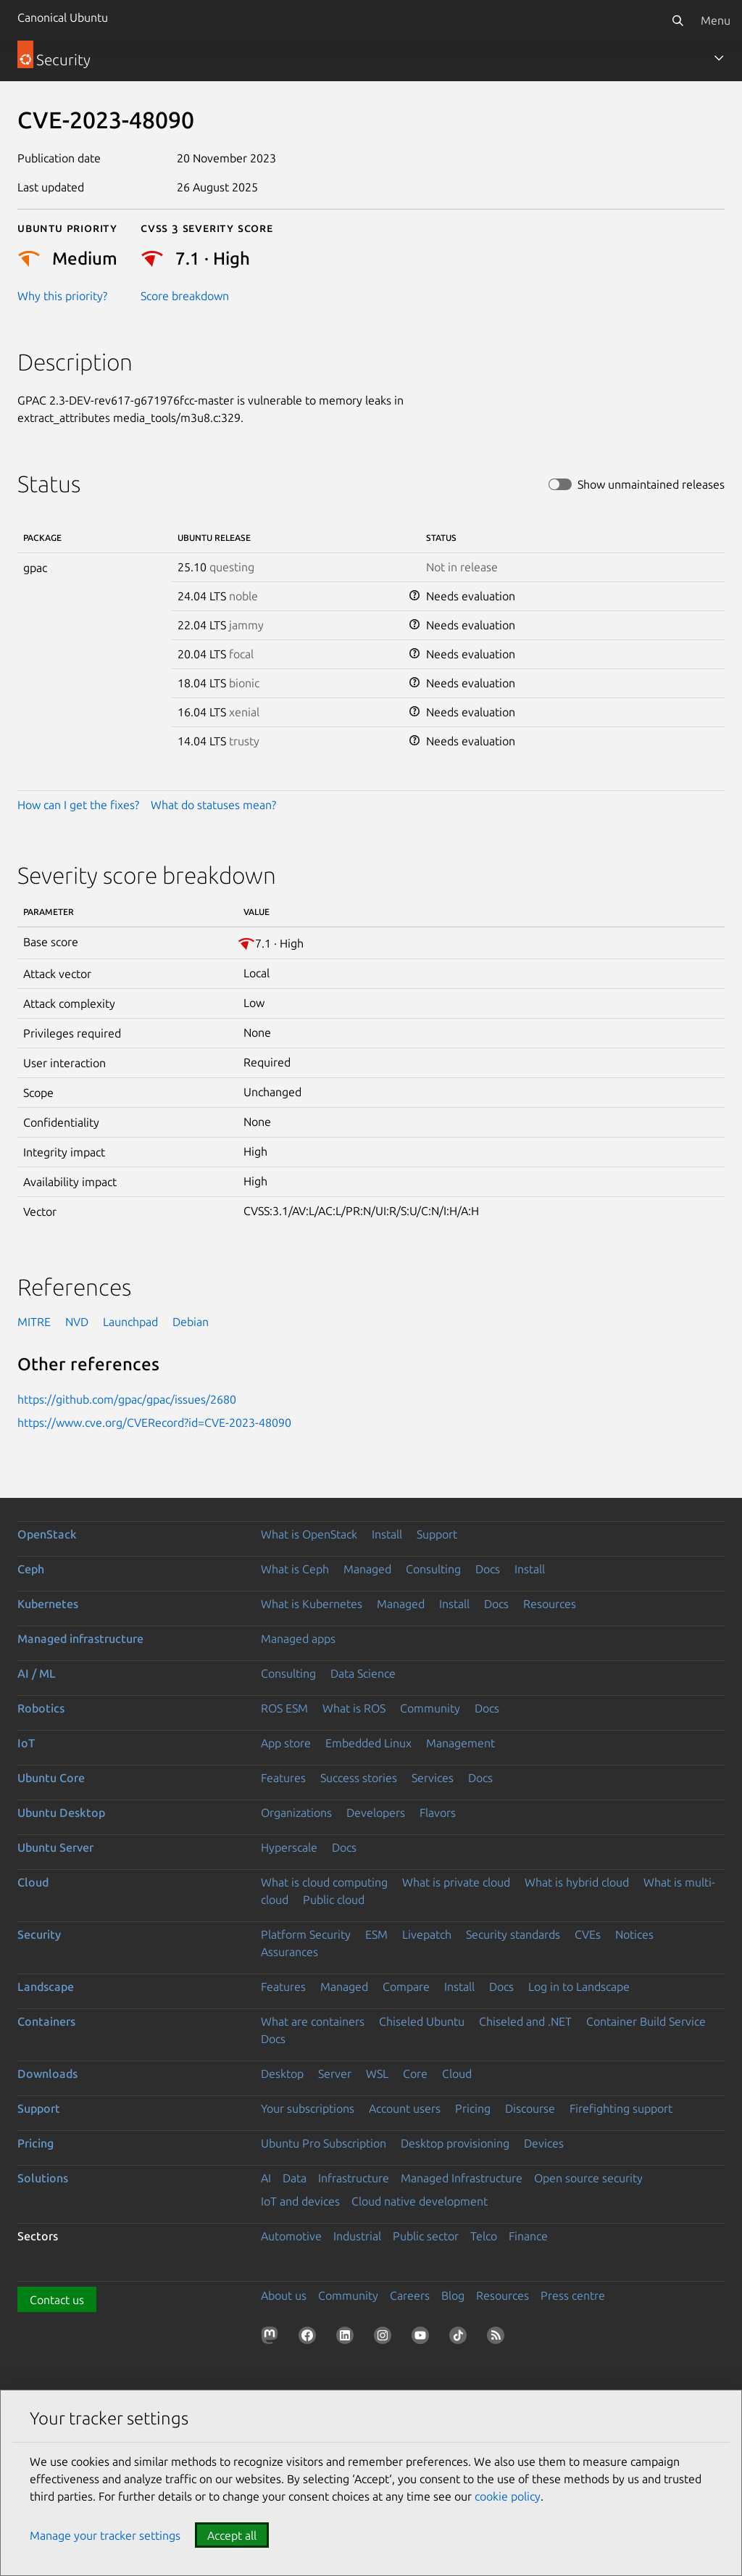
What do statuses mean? (213, 804)
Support (437, 1534)
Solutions (42, 2177)
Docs (487, 1568)
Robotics (40, 1708)
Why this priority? (62, 295)
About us (284, 2295)
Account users (405, 2108)
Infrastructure (353, 2177)
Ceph (30, 1568)
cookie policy (508, 2496)
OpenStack (47, 1534)
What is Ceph (295, 1568)
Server (334, 2073)
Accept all (232, 2535)
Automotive (291, 2235)
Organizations (296, 1812)
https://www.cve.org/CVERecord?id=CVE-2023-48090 (154, 1422)
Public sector (426, 2235)
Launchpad (130, 1321)
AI (266, 2177)
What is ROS (353, 1708)
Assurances (289, 1951)
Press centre (573, 2295)
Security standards (513, 1934)
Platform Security (306, 1934)
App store (286, 1742)
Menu (715, 20)
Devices (544, 2143)
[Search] (677, 20)
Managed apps (298, 1638)
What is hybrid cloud (577, 1882)
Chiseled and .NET (525, 2021)
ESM (376, 1934)
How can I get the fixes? (78, 804)
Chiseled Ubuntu (421, 2021)
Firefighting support (621, 2108)
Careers (410, 2295)
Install (387, 1534)
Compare (406, 1986)
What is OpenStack (309, 1534)
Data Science (363, 1673)
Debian (190, 1321)
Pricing (473, 2108)
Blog (452, 2295)
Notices (634, 1934)
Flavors (438, 1812)
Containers (46, 2021)
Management (460, 1742)
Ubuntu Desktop (61, 1812)
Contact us (57, 2299)
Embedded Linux (368, 1742)
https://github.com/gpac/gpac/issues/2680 (126, 1399)
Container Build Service (646, 2021)
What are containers (312, 2021)
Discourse (530, 2108)
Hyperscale (289, 1847)
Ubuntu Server (55, 1847)
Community (430, 1708)
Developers (375, 1812)
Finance (528, 2235)
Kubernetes (47, 1603)
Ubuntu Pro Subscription (323, 2143)
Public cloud (333, 1899)
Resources (549, 1603)
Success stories (358, 1777)
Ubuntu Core (51, 1777)
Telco (483, 2235)
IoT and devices (300, 2201)
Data (295, 2177)
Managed (367, 1568)
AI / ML (36, 1673)
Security (39, 1934)
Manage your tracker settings (105, 2535)
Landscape (45, 1986)
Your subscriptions (307, 2108)
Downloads (47, 2073)
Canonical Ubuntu (62, 17)
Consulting (433, 1568)
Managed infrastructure (80, 1638)
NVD (76, 1321)
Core (415, 2073)
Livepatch (426, 1934)
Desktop (282, 2073)
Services (433, 1777)
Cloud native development (419, 2201)
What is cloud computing (324, 1882)
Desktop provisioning (455, 2143)
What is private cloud (456, 1882)
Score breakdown (185, 295)
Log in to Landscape (579, 1986)
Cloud (33, 1882)
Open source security (588, 2177)
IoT (26, 1742)
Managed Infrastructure (461, 2177)
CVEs (588, 1934)
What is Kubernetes (311, 1603)
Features (283, 1777)
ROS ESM (284, 1708)
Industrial (357, 2235)
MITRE (34, 1321)
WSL (377, 2073)
